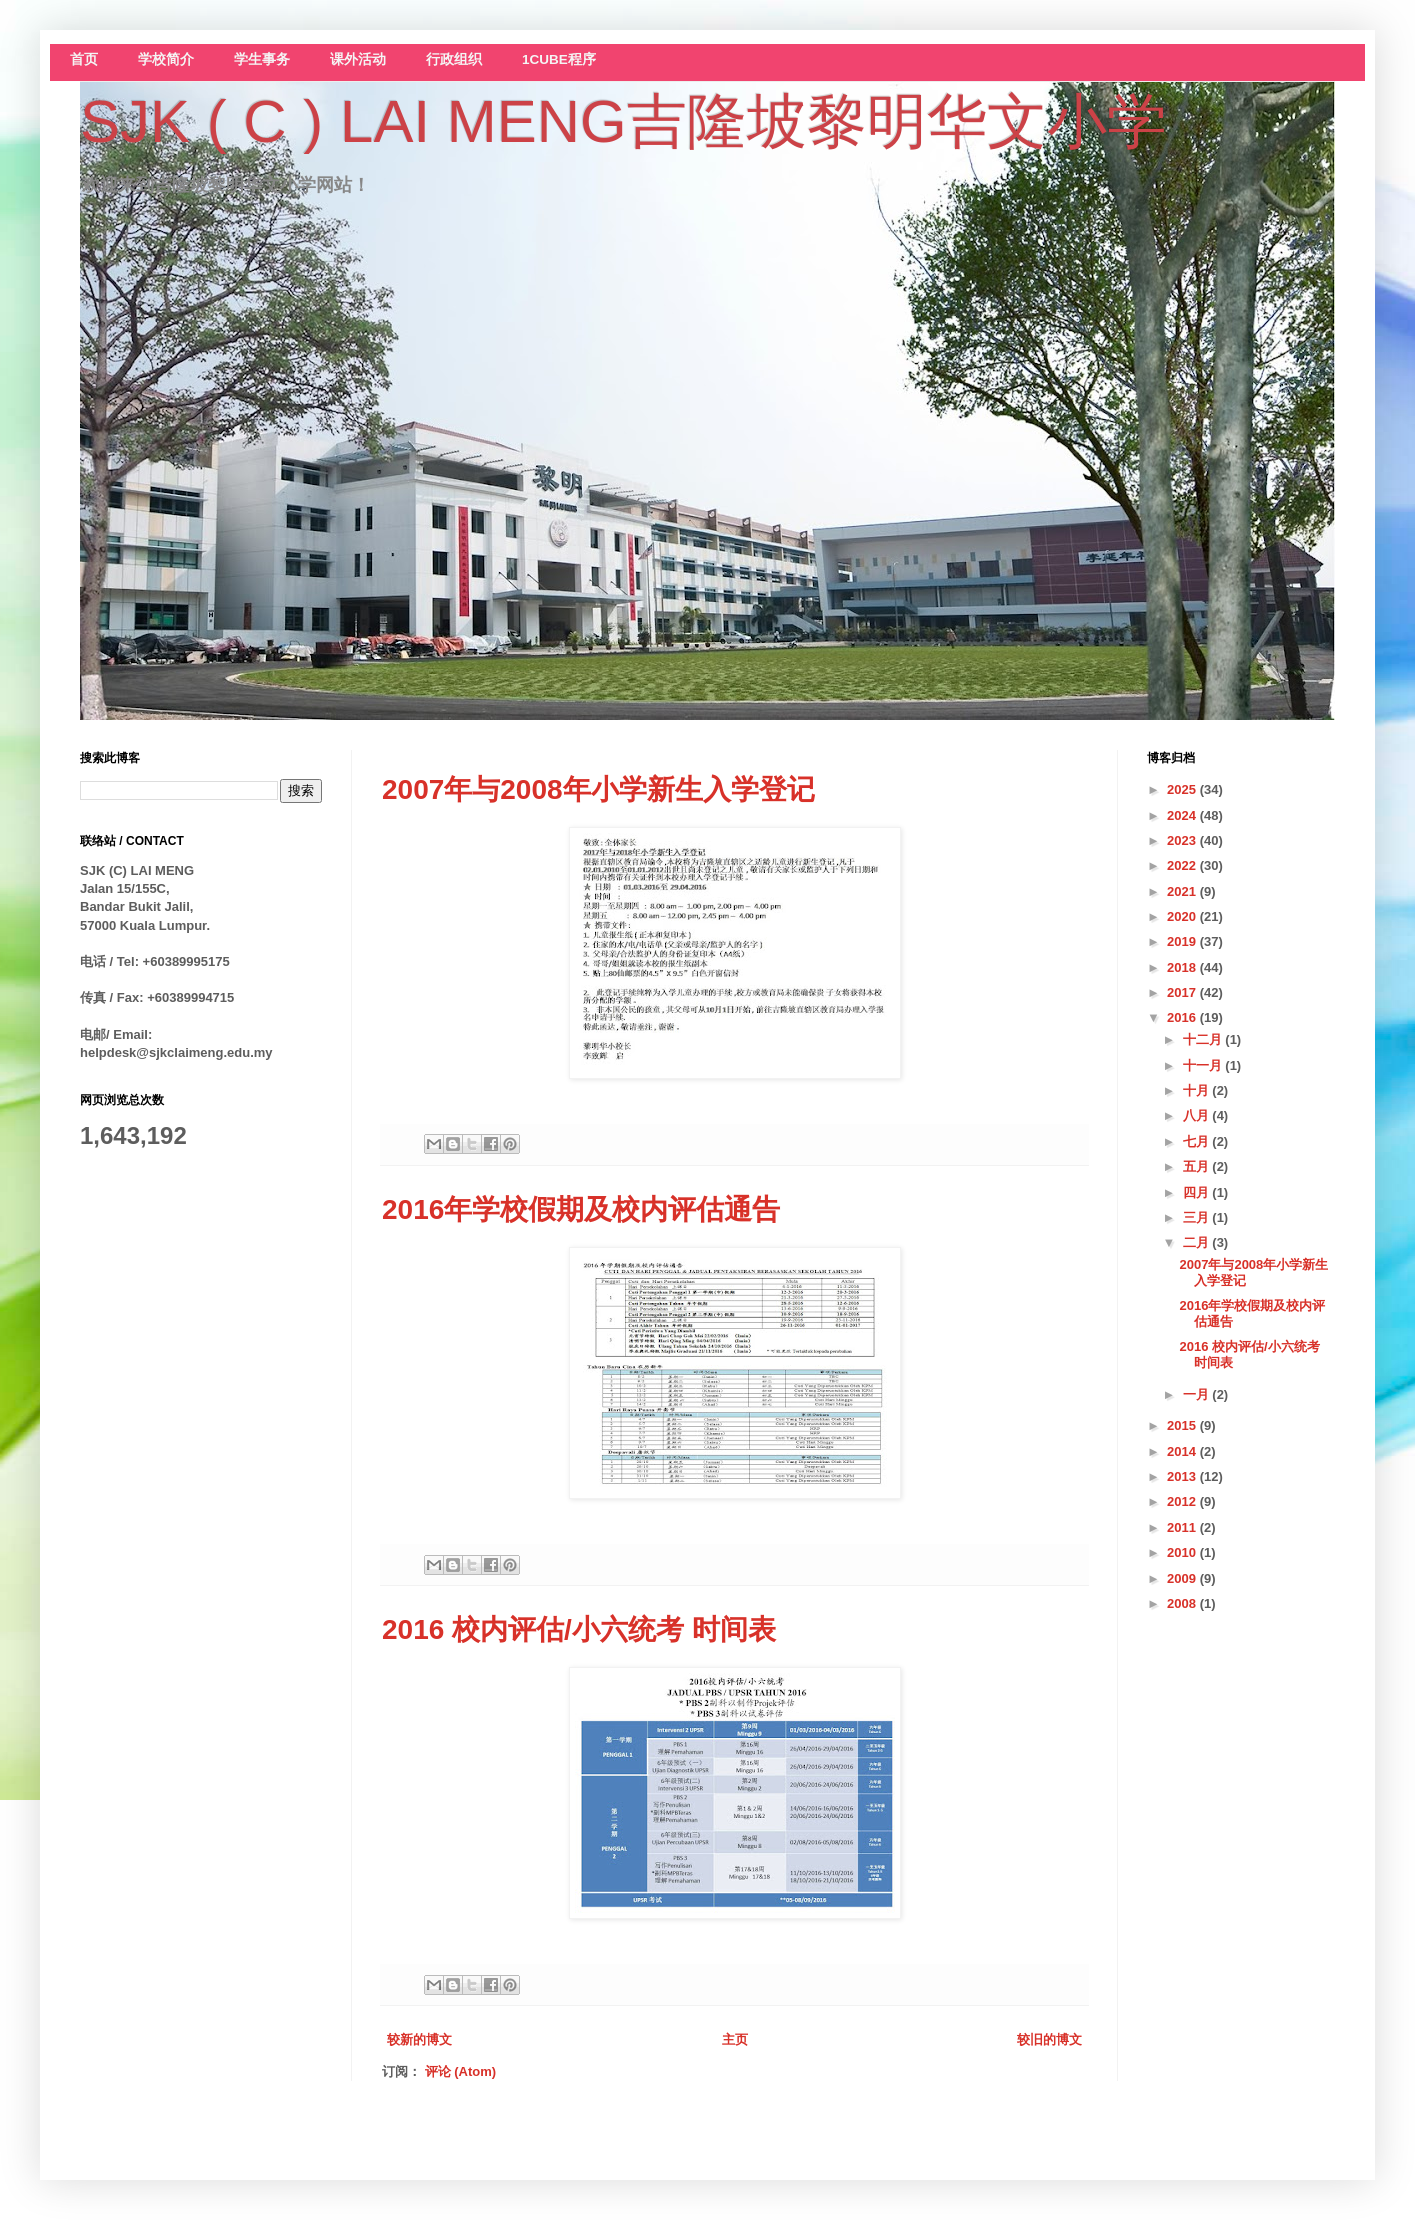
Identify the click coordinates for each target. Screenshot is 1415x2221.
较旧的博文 (1049, 2039)
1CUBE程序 (559, 59)
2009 (1183, 1578)
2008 (1183, 1603)
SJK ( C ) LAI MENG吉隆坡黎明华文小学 (623, 121)
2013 (1183, 1476)
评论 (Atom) (461, 2071)
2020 (1183, 916)
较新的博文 (419, 2039)
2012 (1183, 1501)
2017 (1183, 992)
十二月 (1204, 1039)
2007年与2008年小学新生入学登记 (598, 789)
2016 (1183, 1017)
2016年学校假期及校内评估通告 (581, 1209)
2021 (1183, 891)
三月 (1198, 1217)
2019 (1183, 941)
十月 (1198, 1090)
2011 (1183, 1527)
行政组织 (454, 59)
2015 (1183, 1425)
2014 (1183, 1451)
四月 (1198, 1192)
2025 (1183, 789)
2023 (1183, 840)
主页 (735, 2039)
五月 (1198, 1166)
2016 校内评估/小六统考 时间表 (579, 1629)
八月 (1198, 1115)
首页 (84, 59)
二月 (1198, 1242)
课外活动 (358, 59)
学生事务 (262, 59)
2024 (1183, 815)
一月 (1198, 1394)
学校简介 (166, 59)
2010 (1183, 1552)
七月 (1198, 1141)
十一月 (1204, 1065)
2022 (1183, 865)
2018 (1183, 967)
